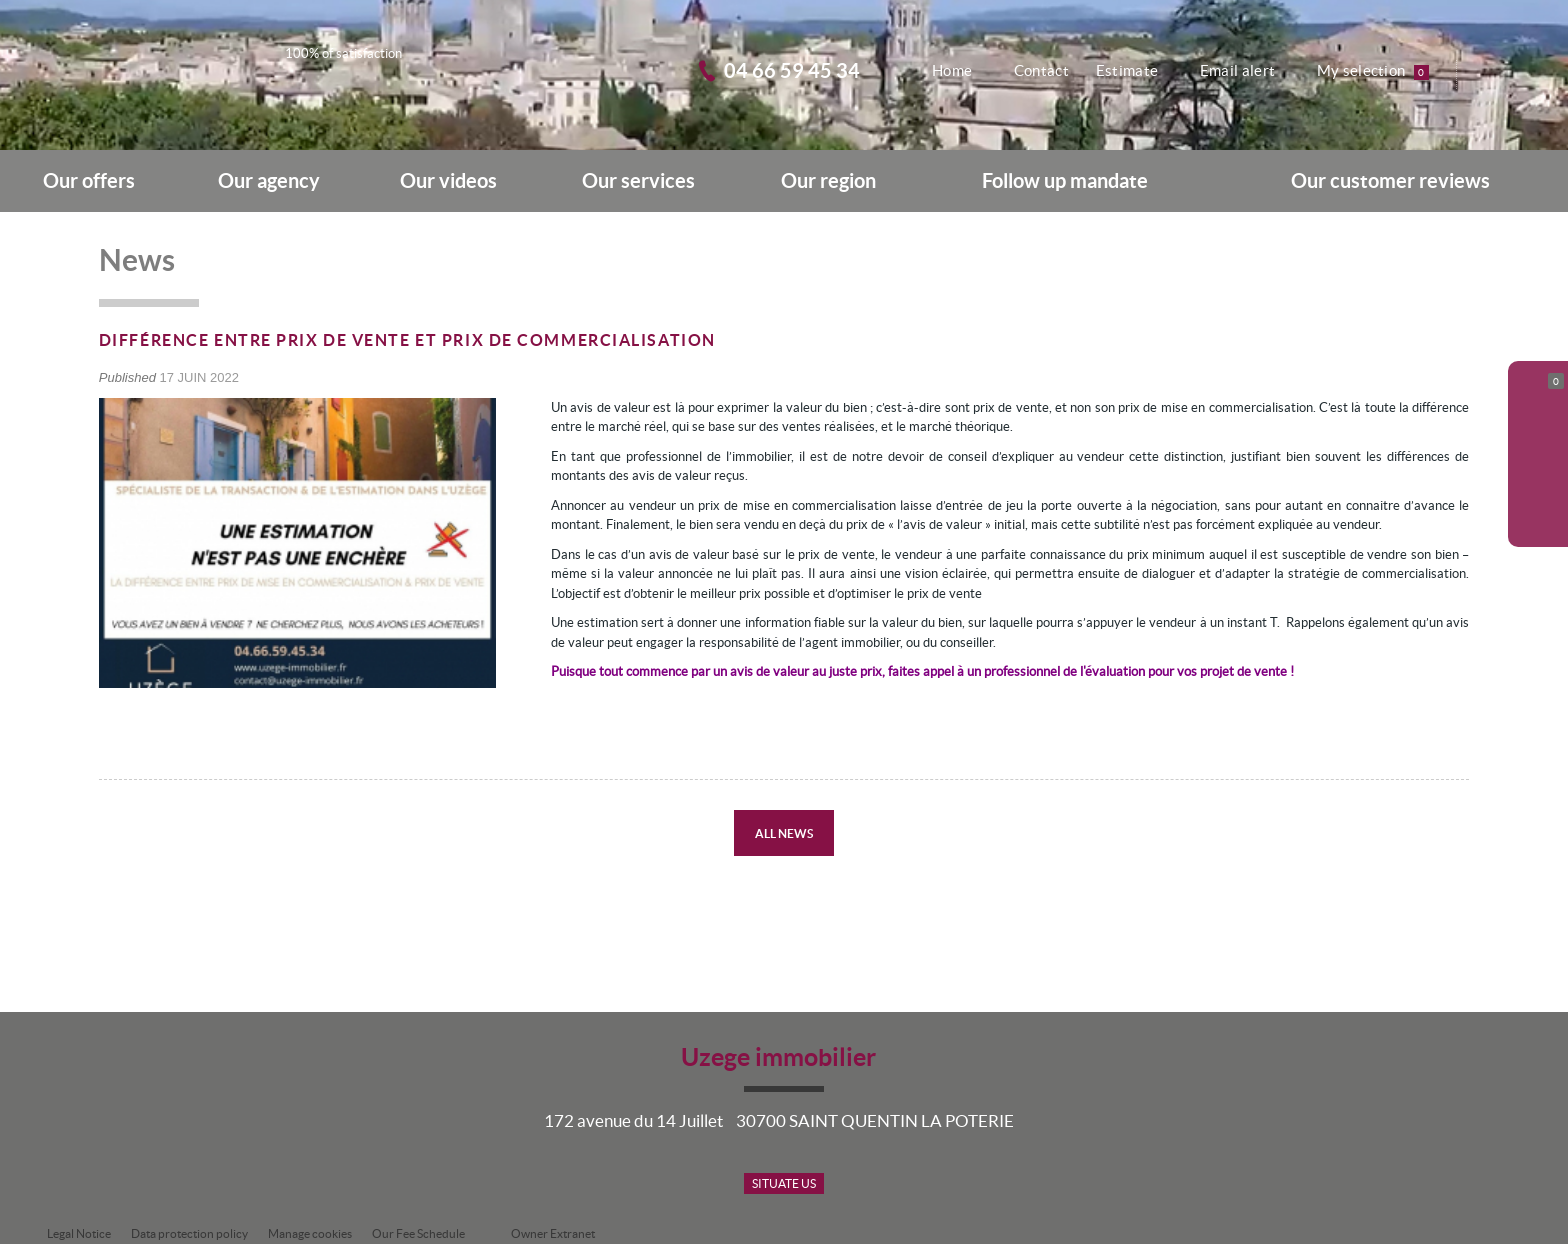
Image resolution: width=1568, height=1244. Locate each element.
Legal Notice (79, 1233)
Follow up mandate (1065, 181)
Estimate (1130, 70)
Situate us (784, 1183)
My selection (1377, 71)
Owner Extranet (553, 1233)
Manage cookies (310, 1233)
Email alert (1240, 70)
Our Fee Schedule (419, 1233)
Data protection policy (189, 1233)
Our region (828, 181)
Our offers (89, 181)
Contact (1045, 70)
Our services (638, 181)
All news (784, 833)
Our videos (448, 181)
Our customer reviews (1390, 181)
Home (953, 70)
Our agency (269, 181)
